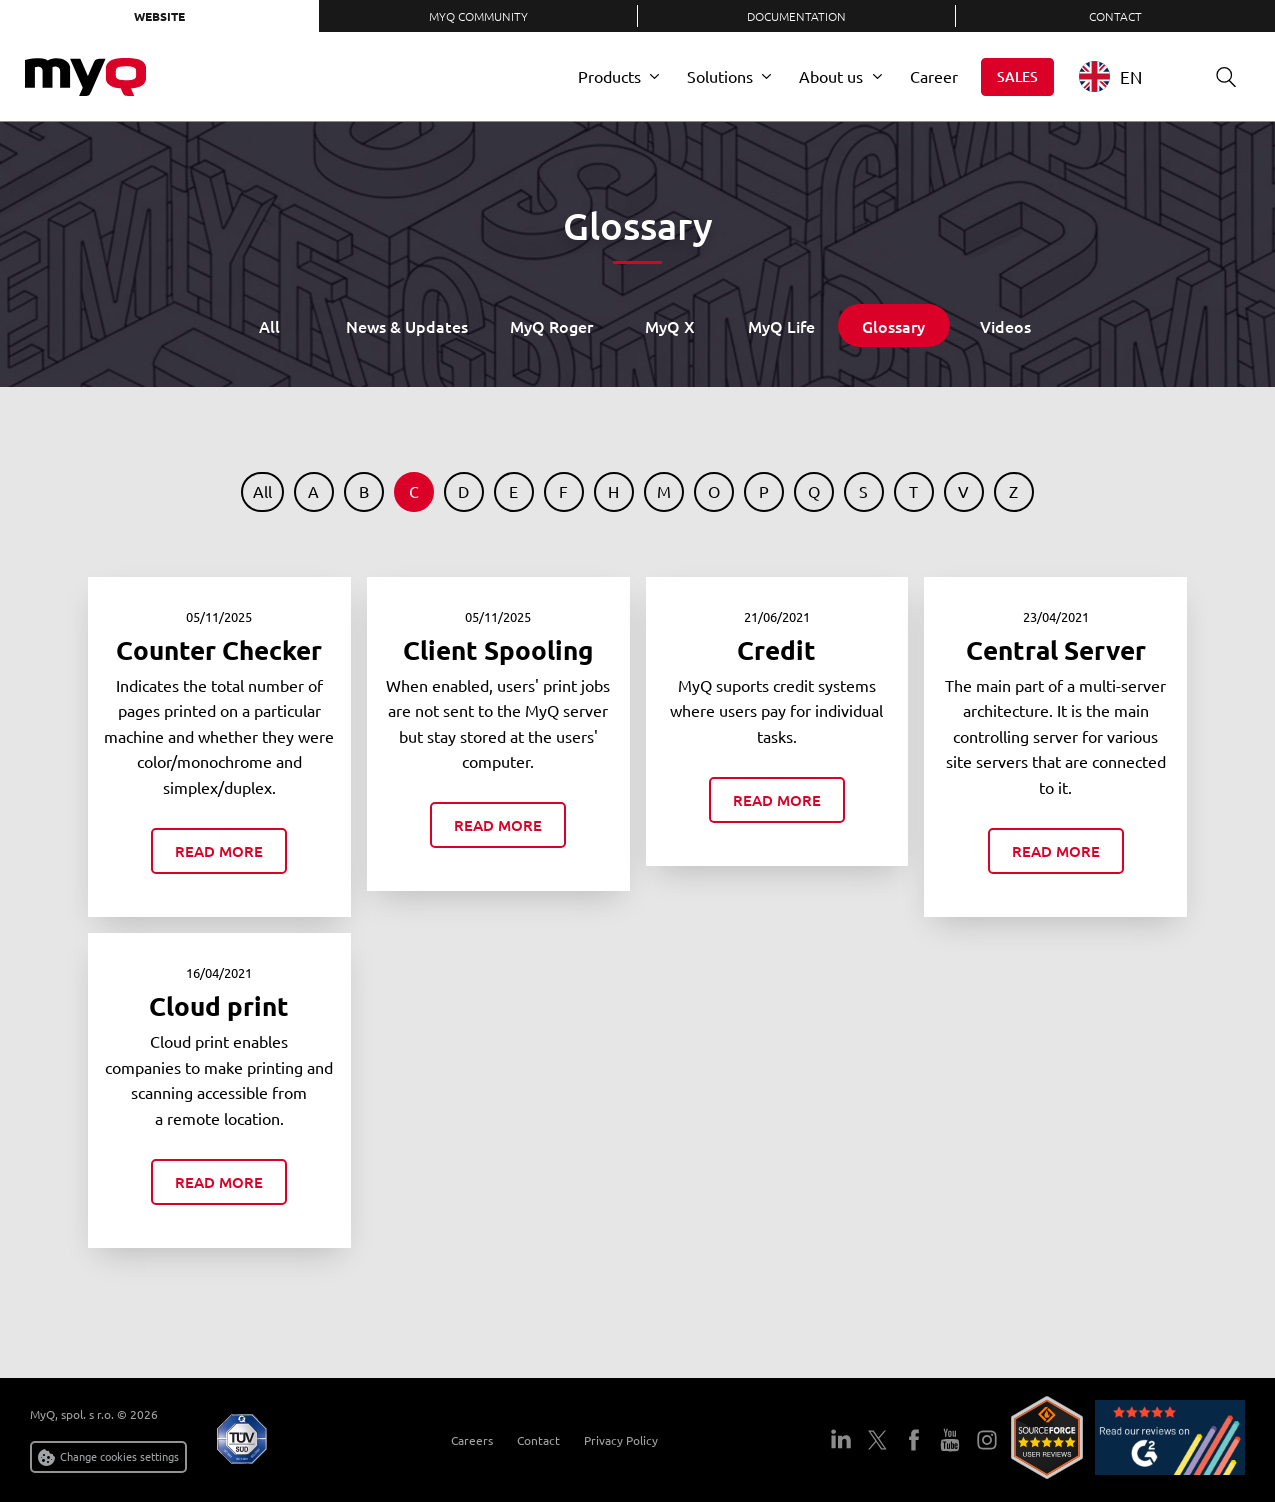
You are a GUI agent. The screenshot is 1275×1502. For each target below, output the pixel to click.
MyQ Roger (551, 326)
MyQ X (670, 326)
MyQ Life (781, 326)
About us (831, 76)
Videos (1005, 326)
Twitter (878, 1440)
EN (1110, 76)
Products (609, 76)
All (269, 326)
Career (934, 76)
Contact (1115, 16)
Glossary (893, 326)
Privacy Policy (621, 1440)
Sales (1017, 76)
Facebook (914, 1440)
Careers (472, 1440)
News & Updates (407, 326)
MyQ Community (478, 16)
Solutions (720, 76)
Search (1219, 76)
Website (159, 16)
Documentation (796, 16)
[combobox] (1125, 76)
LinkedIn (841, 1440)
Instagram (987, 1440)
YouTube (950, 1440)
